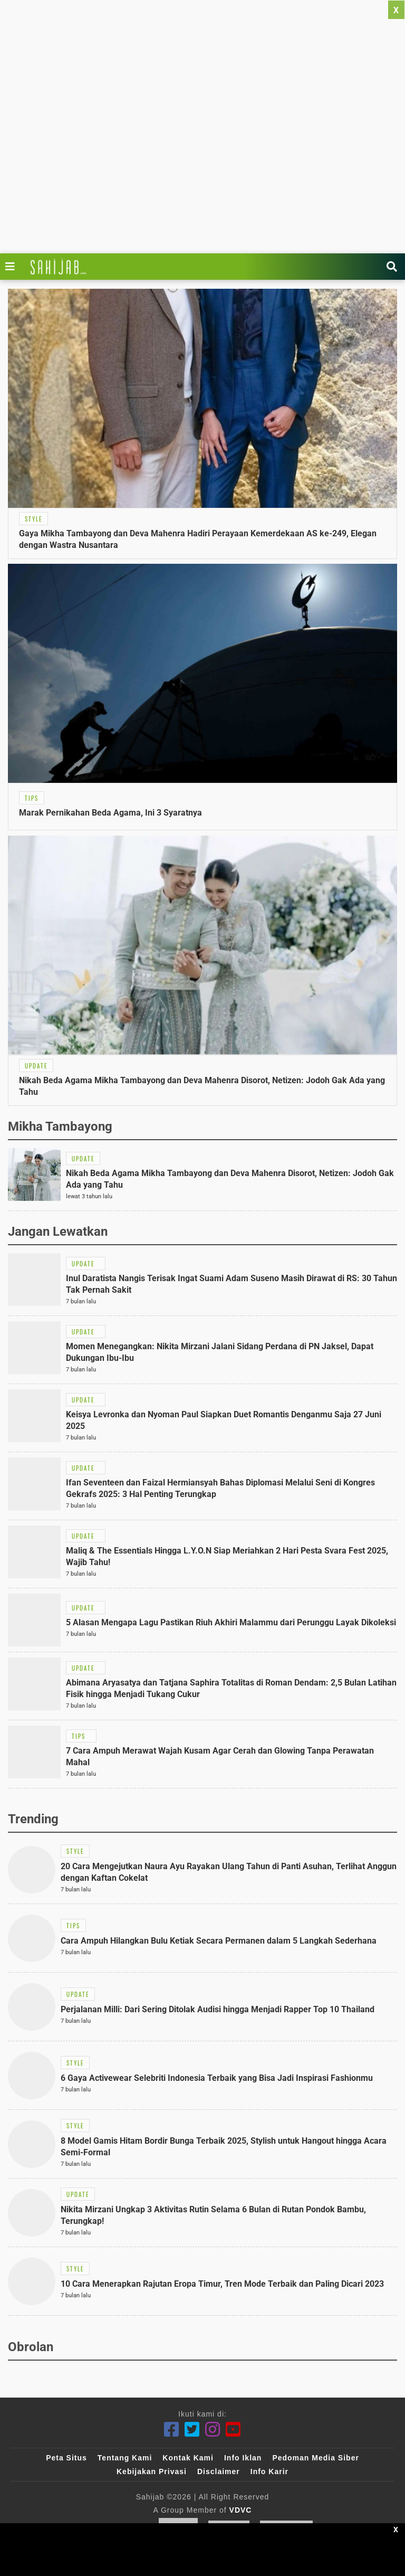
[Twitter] (192, 2429)
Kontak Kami (188, 2458)
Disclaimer (218, 2471)
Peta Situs (66, 2458)
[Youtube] (233, 2429)
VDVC (240, 2510)
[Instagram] (212, 2429)
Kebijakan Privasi (152, 2471)
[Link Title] (12, 266)
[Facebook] (171, 2429)
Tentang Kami (125, 2458)
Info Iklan (243, 2458)
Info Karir (269, 2471)
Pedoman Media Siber (315, 2458)
